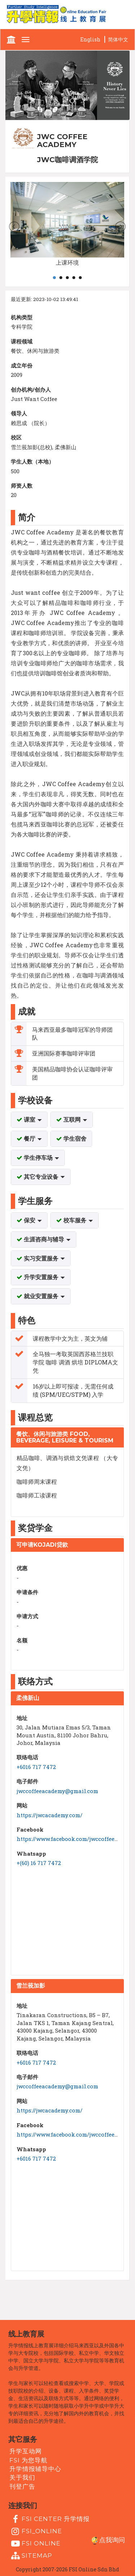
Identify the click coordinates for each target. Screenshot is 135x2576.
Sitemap (30, 2556)
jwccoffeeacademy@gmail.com (57, 1791)
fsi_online (35, 2531)
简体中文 (118, 39)
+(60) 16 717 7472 (39, 1862)
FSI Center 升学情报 (49, 2519)
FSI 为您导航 (28, 2460)
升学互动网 (25, 2451)
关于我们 (22, 2477)
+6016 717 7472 (36, 1766)
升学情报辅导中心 (35, 2468)
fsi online (34, 2544)
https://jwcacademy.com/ (49, 1815)
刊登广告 (22, 2486)
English (90, 39)
